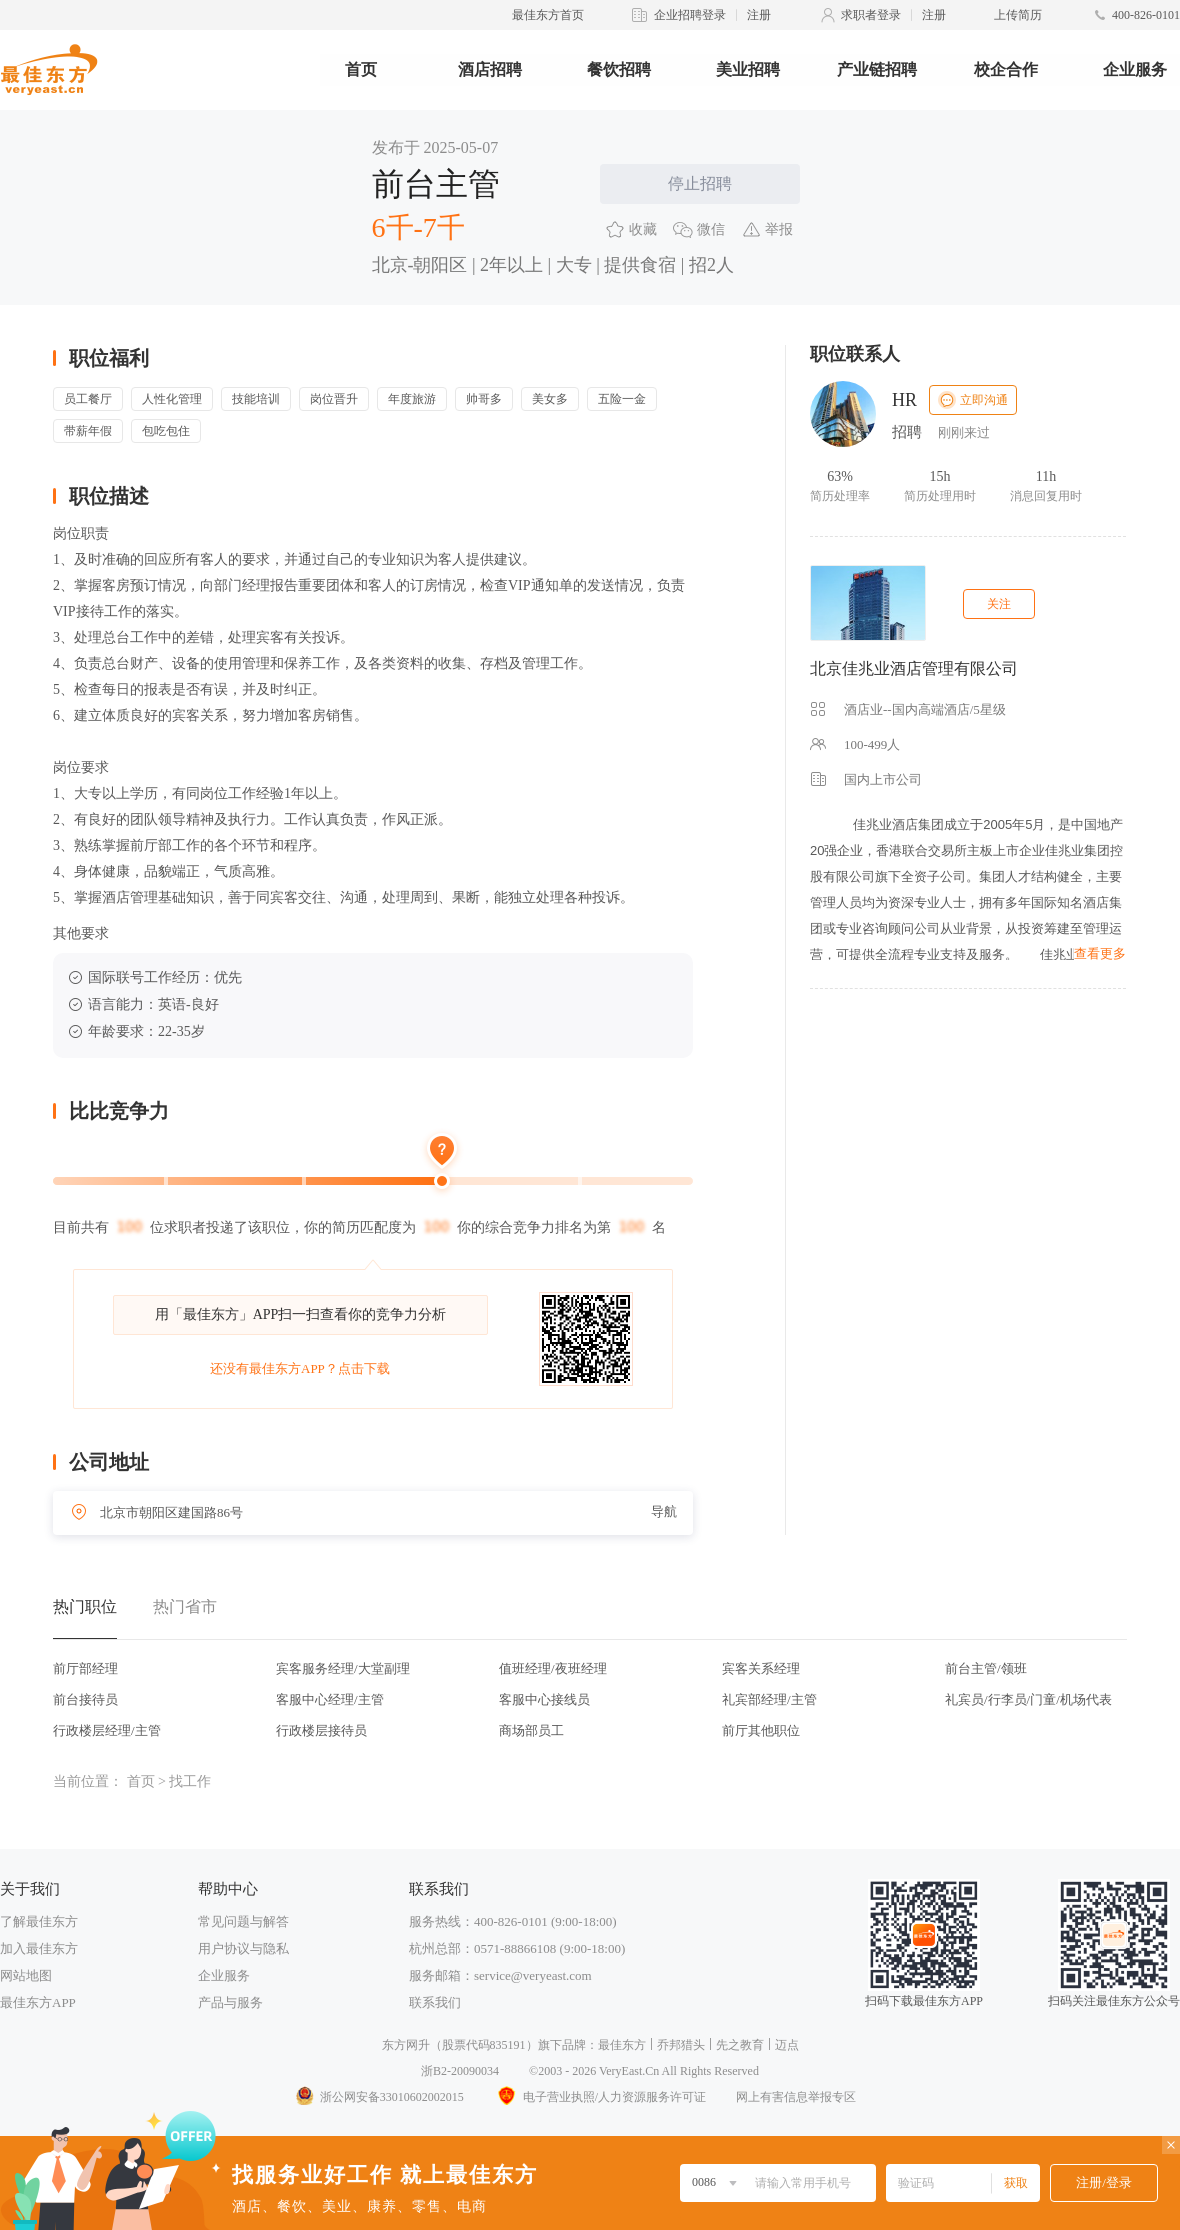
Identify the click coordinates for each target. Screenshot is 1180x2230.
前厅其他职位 (761, 1730)
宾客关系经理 (761, 1668)
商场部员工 (531, 1730)
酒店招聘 (490, 69)
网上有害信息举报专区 (796, 2097)
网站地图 (26, 1975)
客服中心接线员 (544, 1699)
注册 (759, 15)
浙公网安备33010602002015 (379, 2097)
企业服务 (1135, 69)
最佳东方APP (38, 2002)
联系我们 (435, 2002)
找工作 (190, 1781)
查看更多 (1100, 953)
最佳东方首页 (548, 15)
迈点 (787, 2045)
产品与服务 (230, 2002)
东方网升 (406, 2045)
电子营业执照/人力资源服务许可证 (600, 2097)
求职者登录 (871, 15)
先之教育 (740, 2045)
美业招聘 (748, 69)
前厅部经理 (85, 1668)
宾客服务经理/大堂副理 (343, 1668)
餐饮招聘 (619, 69)
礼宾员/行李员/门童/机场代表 (1028, 1699)
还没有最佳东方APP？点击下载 (300, 1368)
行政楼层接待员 (321, 1730)
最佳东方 (622, 2045)
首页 (361, 69)
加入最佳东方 (39, 1948)
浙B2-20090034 (460, 2071)
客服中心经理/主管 (330, 1699)
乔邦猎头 (681, 2045)
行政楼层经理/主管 (107, 1730)
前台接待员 (85, 1699)
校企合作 (1006, 69)
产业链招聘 (877, 69)
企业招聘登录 (690, 15)
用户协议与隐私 (243, 1948)
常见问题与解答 (243, 1921)
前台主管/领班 (986, 1668)
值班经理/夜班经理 (553, 1668)
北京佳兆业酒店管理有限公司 (914, 668)
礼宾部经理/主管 (769, 1699)
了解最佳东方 (39, 1921)
